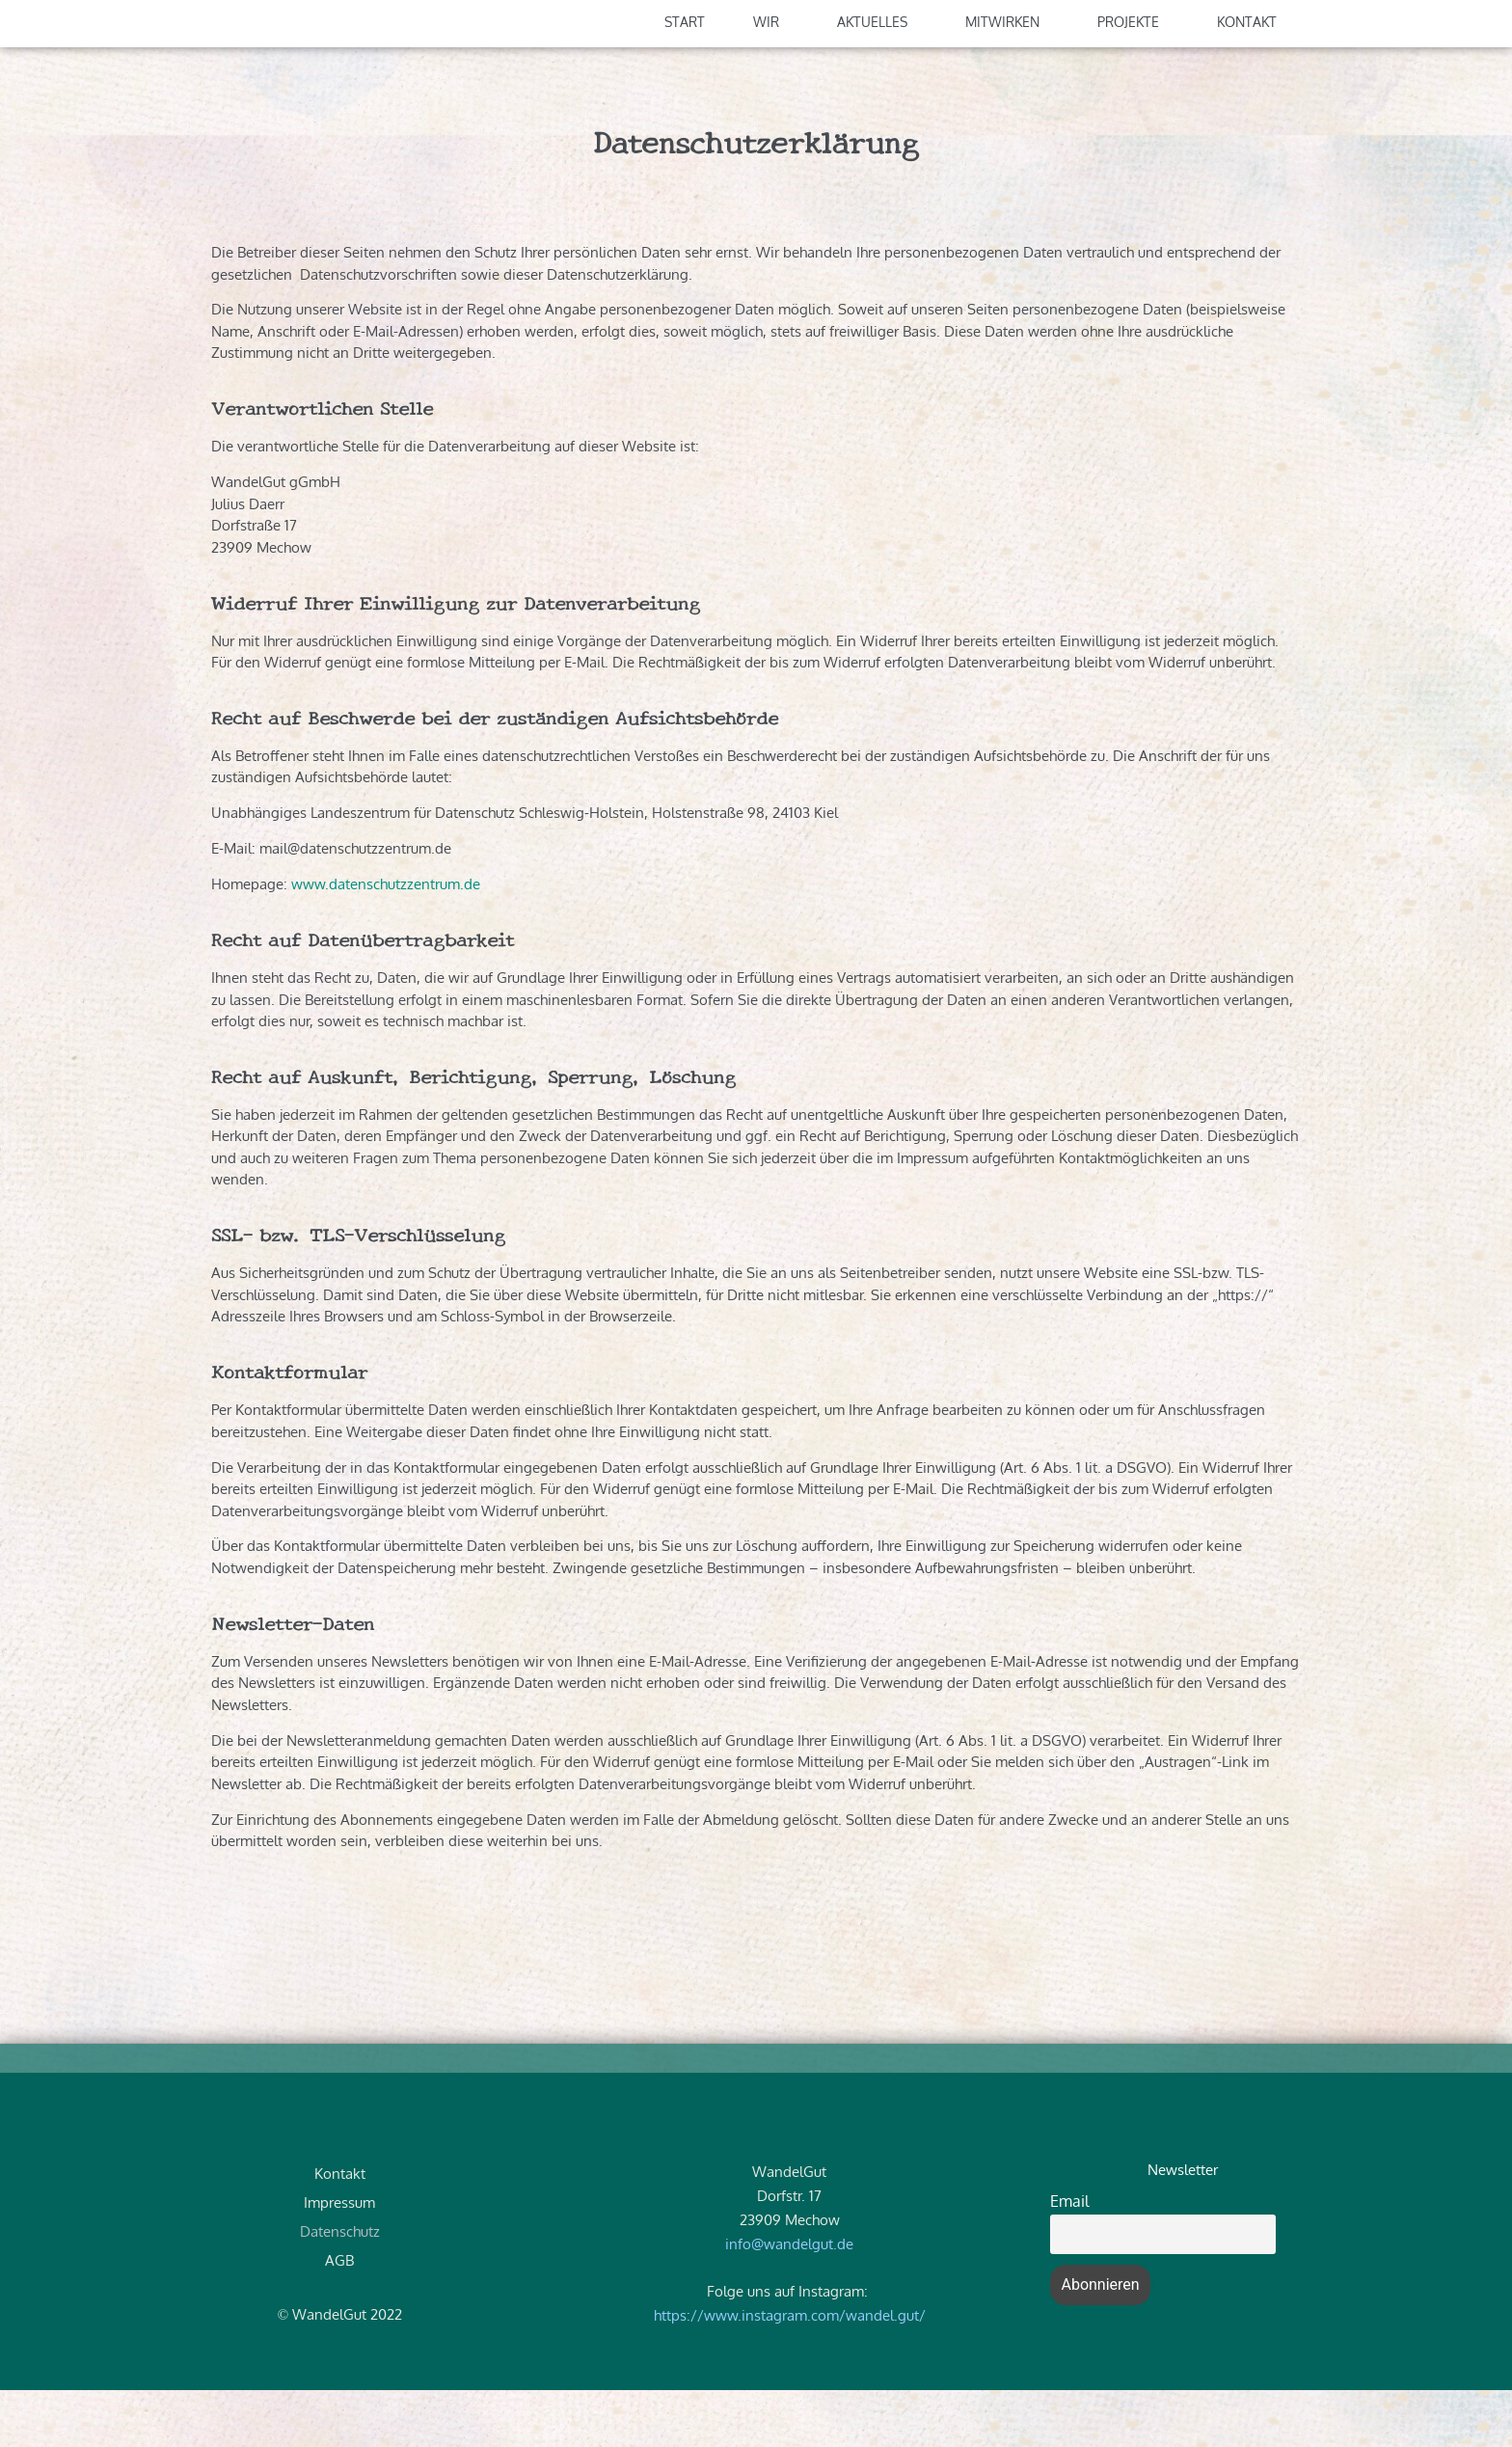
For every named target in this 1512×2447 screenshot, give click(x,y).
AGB (339, 2316)
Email (1069, 2257)
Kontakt (1251, 79)
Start (684, 78)
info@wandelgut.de (789, 2300)
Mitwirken (1007, 79)
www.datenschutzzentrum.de (387, 941)
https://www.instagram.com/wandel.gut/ (790, 2372)
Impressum (339, 2258)
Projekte (1133, 79)
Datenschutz (340, 2287)
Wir (771, 79)
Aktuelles (877, 79)
